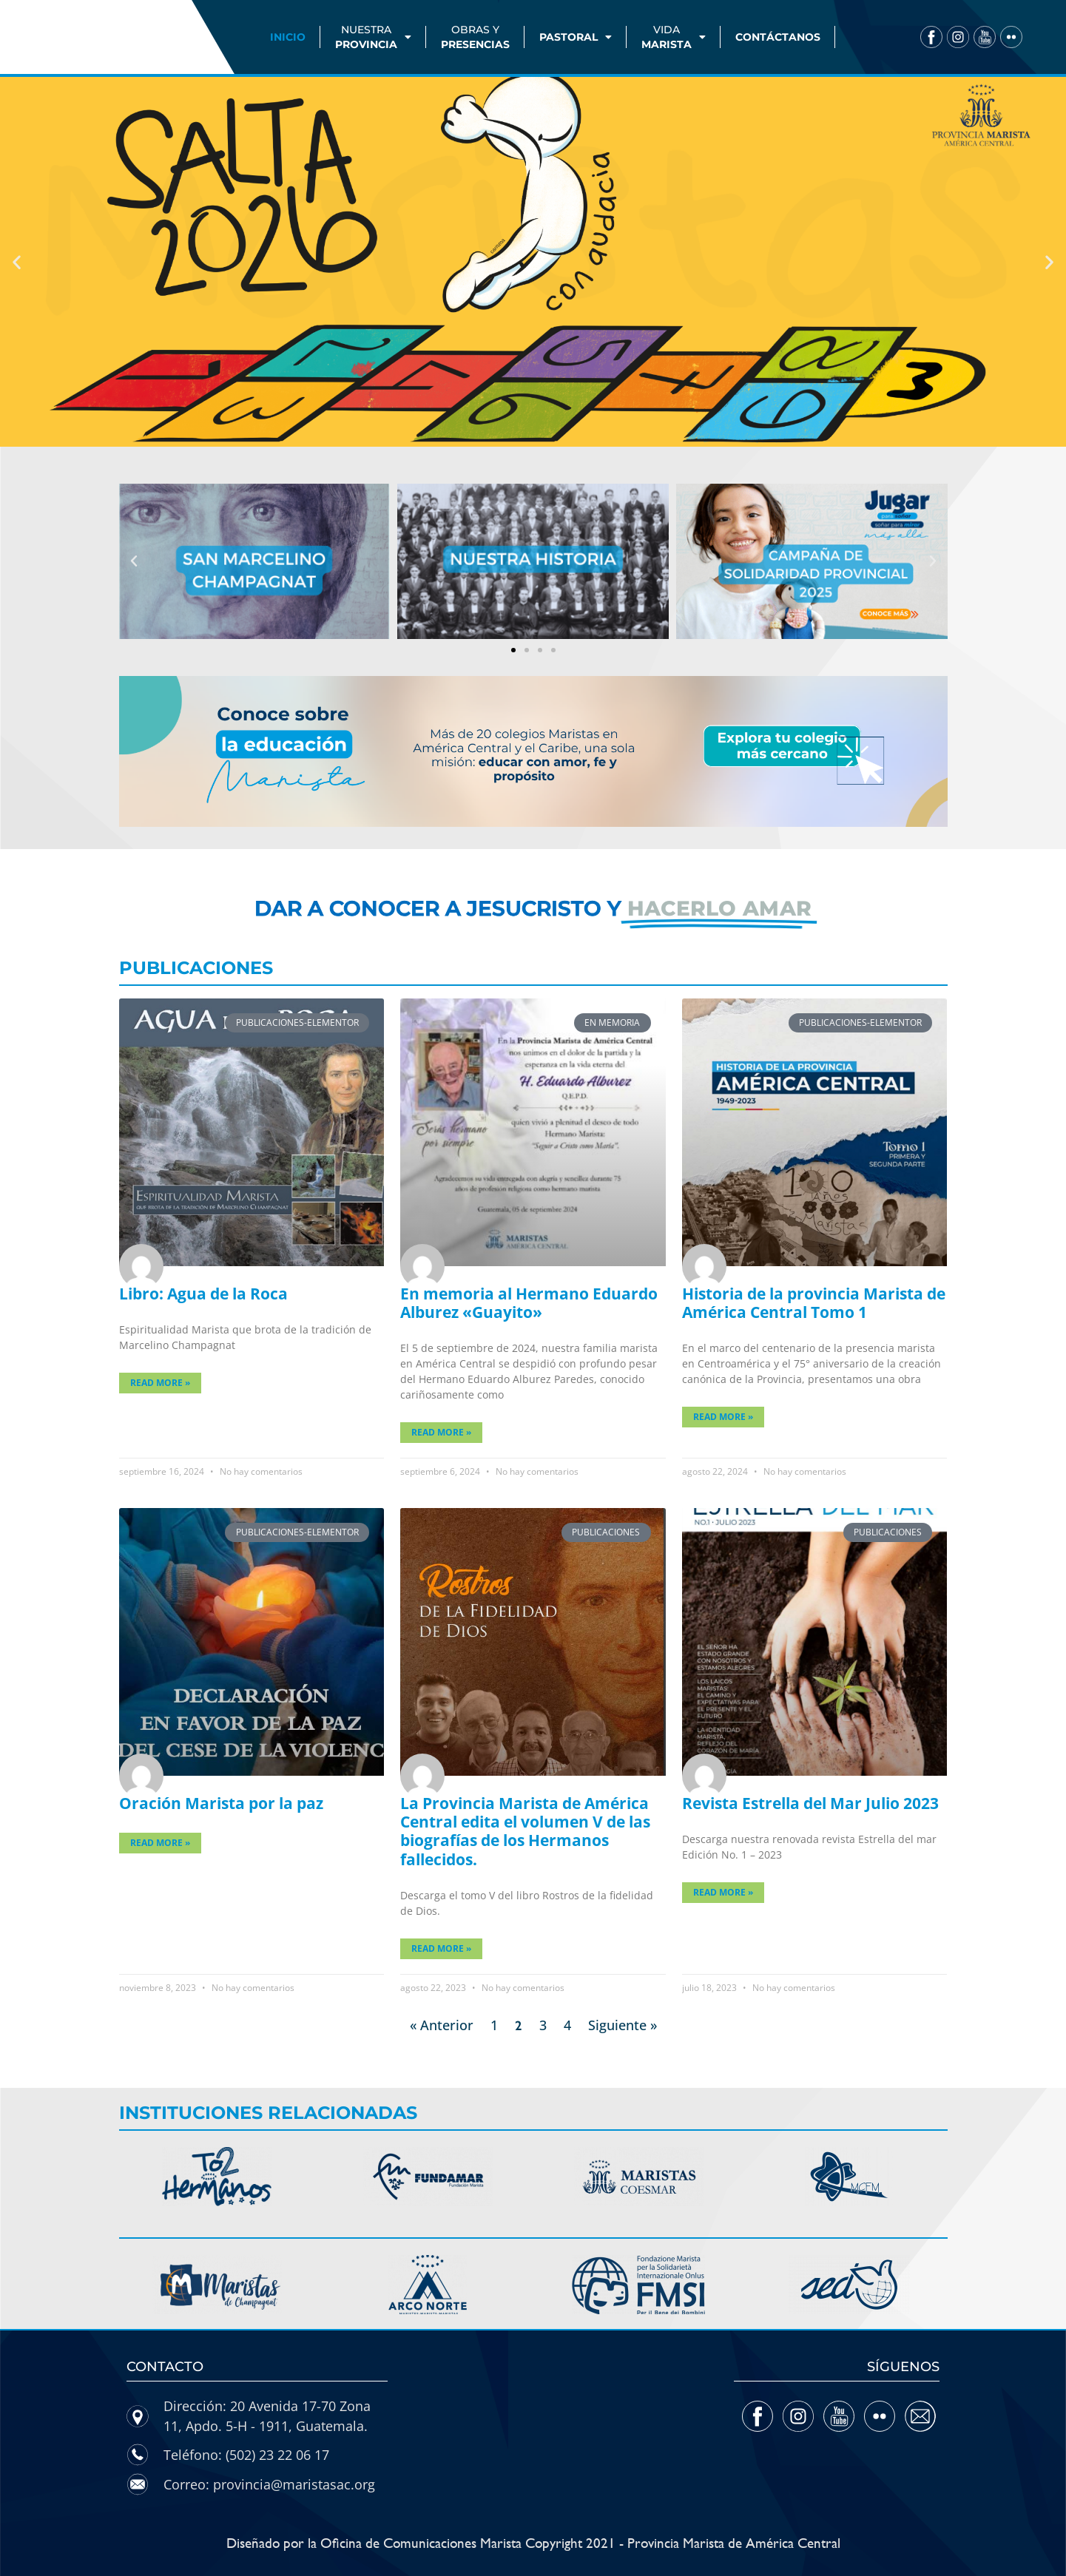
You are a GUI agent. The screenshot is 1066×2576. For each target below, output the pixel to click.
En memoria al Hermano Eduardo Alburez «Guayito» (529, 1302)
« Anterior (441, 2025)
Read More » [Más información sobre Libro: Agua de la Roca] (160, 1382)
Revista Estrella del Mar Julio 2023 (810, 1803)
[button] (16, 262)
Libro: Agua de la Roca (203, 1293)
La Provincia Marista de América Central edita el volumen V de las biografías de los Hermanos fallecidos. (525, 1831)
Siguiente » (622, 2025)
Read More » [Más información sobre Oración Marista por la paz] (160, 1842)
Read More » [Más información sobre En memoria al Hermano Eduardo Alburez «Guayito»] (441, 1432)
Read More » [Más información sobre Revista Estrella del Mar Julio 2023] (723, 1892)
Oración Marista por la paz (221, 1803)
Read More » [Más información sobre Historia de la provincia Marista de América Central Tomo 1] (723, 1416)
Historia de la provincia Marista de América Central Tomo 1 (813, 1302)
